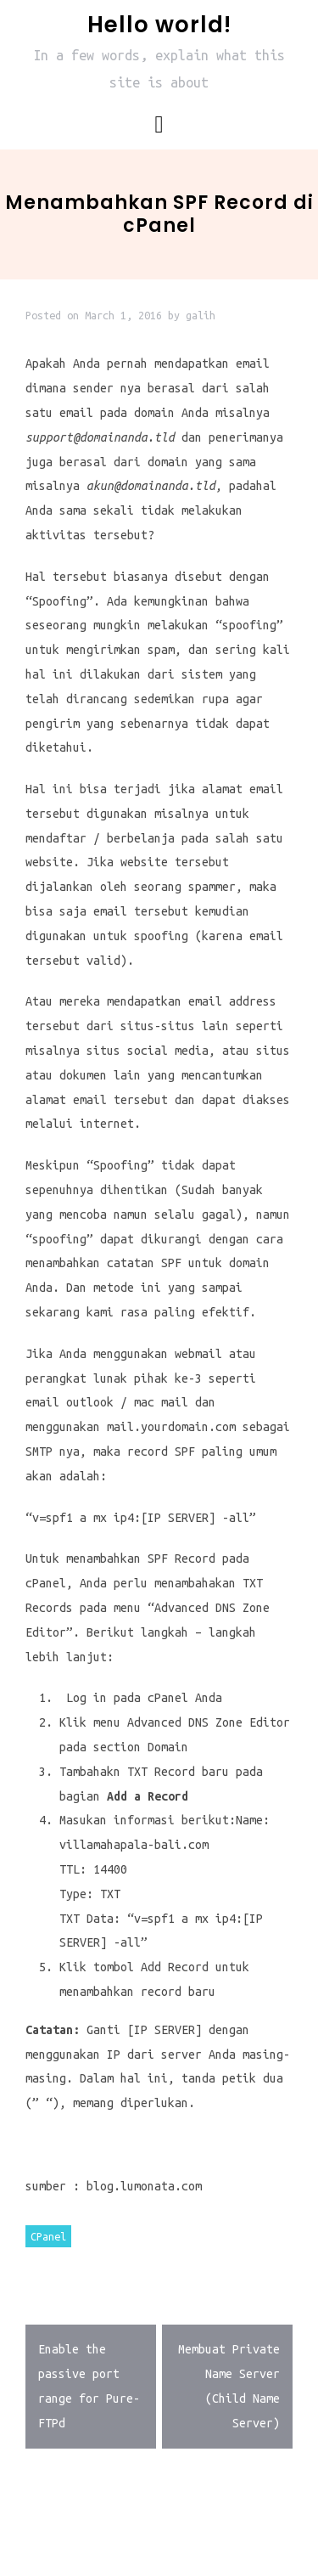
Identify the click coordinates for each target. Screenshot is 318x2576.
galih (200, 315)
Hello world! (159, 24)
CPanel (48, 2236)
